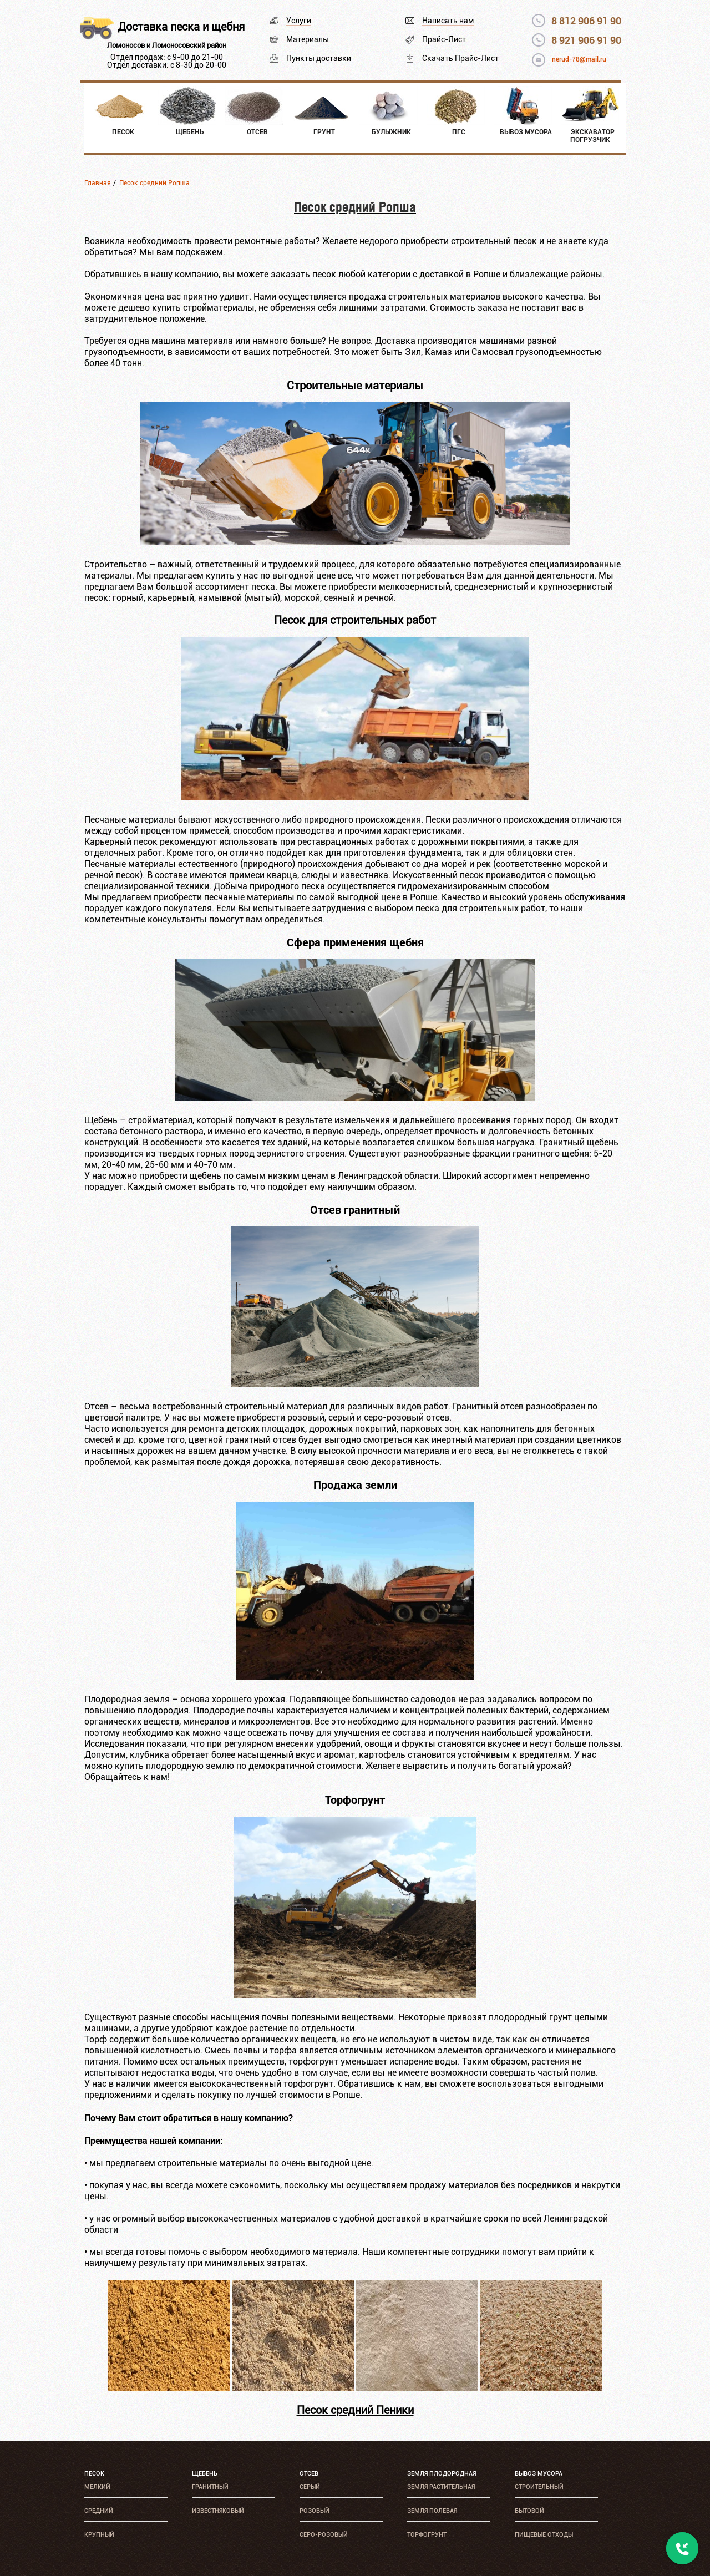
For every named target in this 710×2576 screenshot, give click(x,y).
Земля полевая (432, 2510)
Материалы (307, 39)
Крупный (99, 2534)
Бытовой (529, 2510)
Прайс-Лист (444, 39)
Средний (98, 2510)
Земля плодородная (441, 2473)
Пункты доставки (318, 58)
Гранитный (210, 2487)
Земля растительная (441, 2487)
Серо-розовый (324, 2534)
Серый (310, 2487)
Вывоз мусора (538, 2473)
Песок (94, 2473)
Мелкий (97, 2487)
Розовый (314, 2510)
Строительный (539, 2487)
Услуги (298, 20)
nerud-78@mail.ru (579, 59)
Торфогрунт (427, 2534)
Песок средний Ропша (154, 183)
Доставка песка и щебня (181, 26)
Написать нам (448, 20)
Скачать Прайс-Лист (460, 58)
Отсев (309, 2473)
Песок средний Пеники (355, 2410)
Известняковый (218, 2510)
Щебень (204, 2473)
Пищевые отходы (544, 2534)
